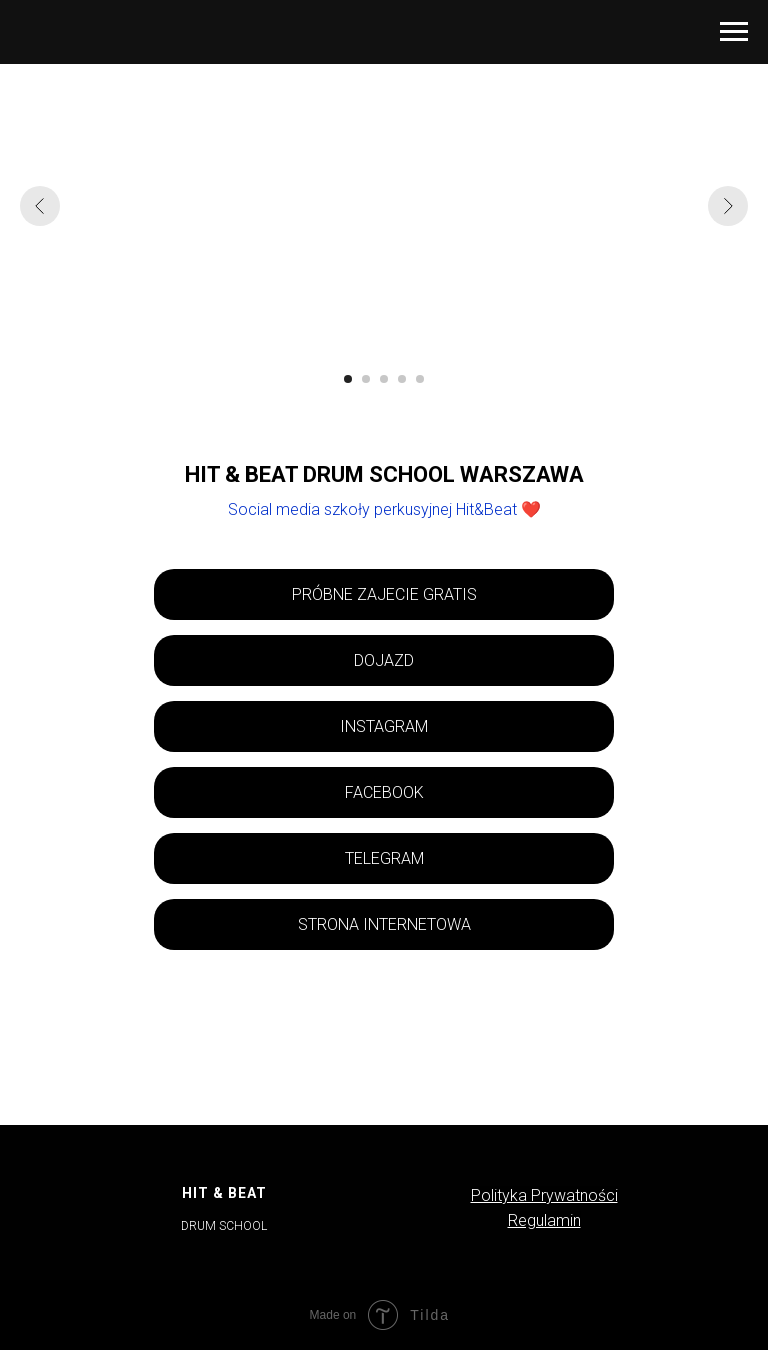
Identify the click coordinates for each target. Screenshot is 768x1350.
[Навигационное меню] (734, 32)
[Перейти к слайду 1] (348, 379)
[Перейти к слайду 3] (384, 379)
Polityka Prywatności (544, 1195)
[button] (384, 594)
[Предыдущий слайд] (40, 206)
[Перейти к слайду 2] (366, 379)
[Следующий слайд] (728, 206)
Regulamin (544, 1220)
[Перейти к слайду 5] (420, 379)
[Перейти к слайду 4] (402, 379)
